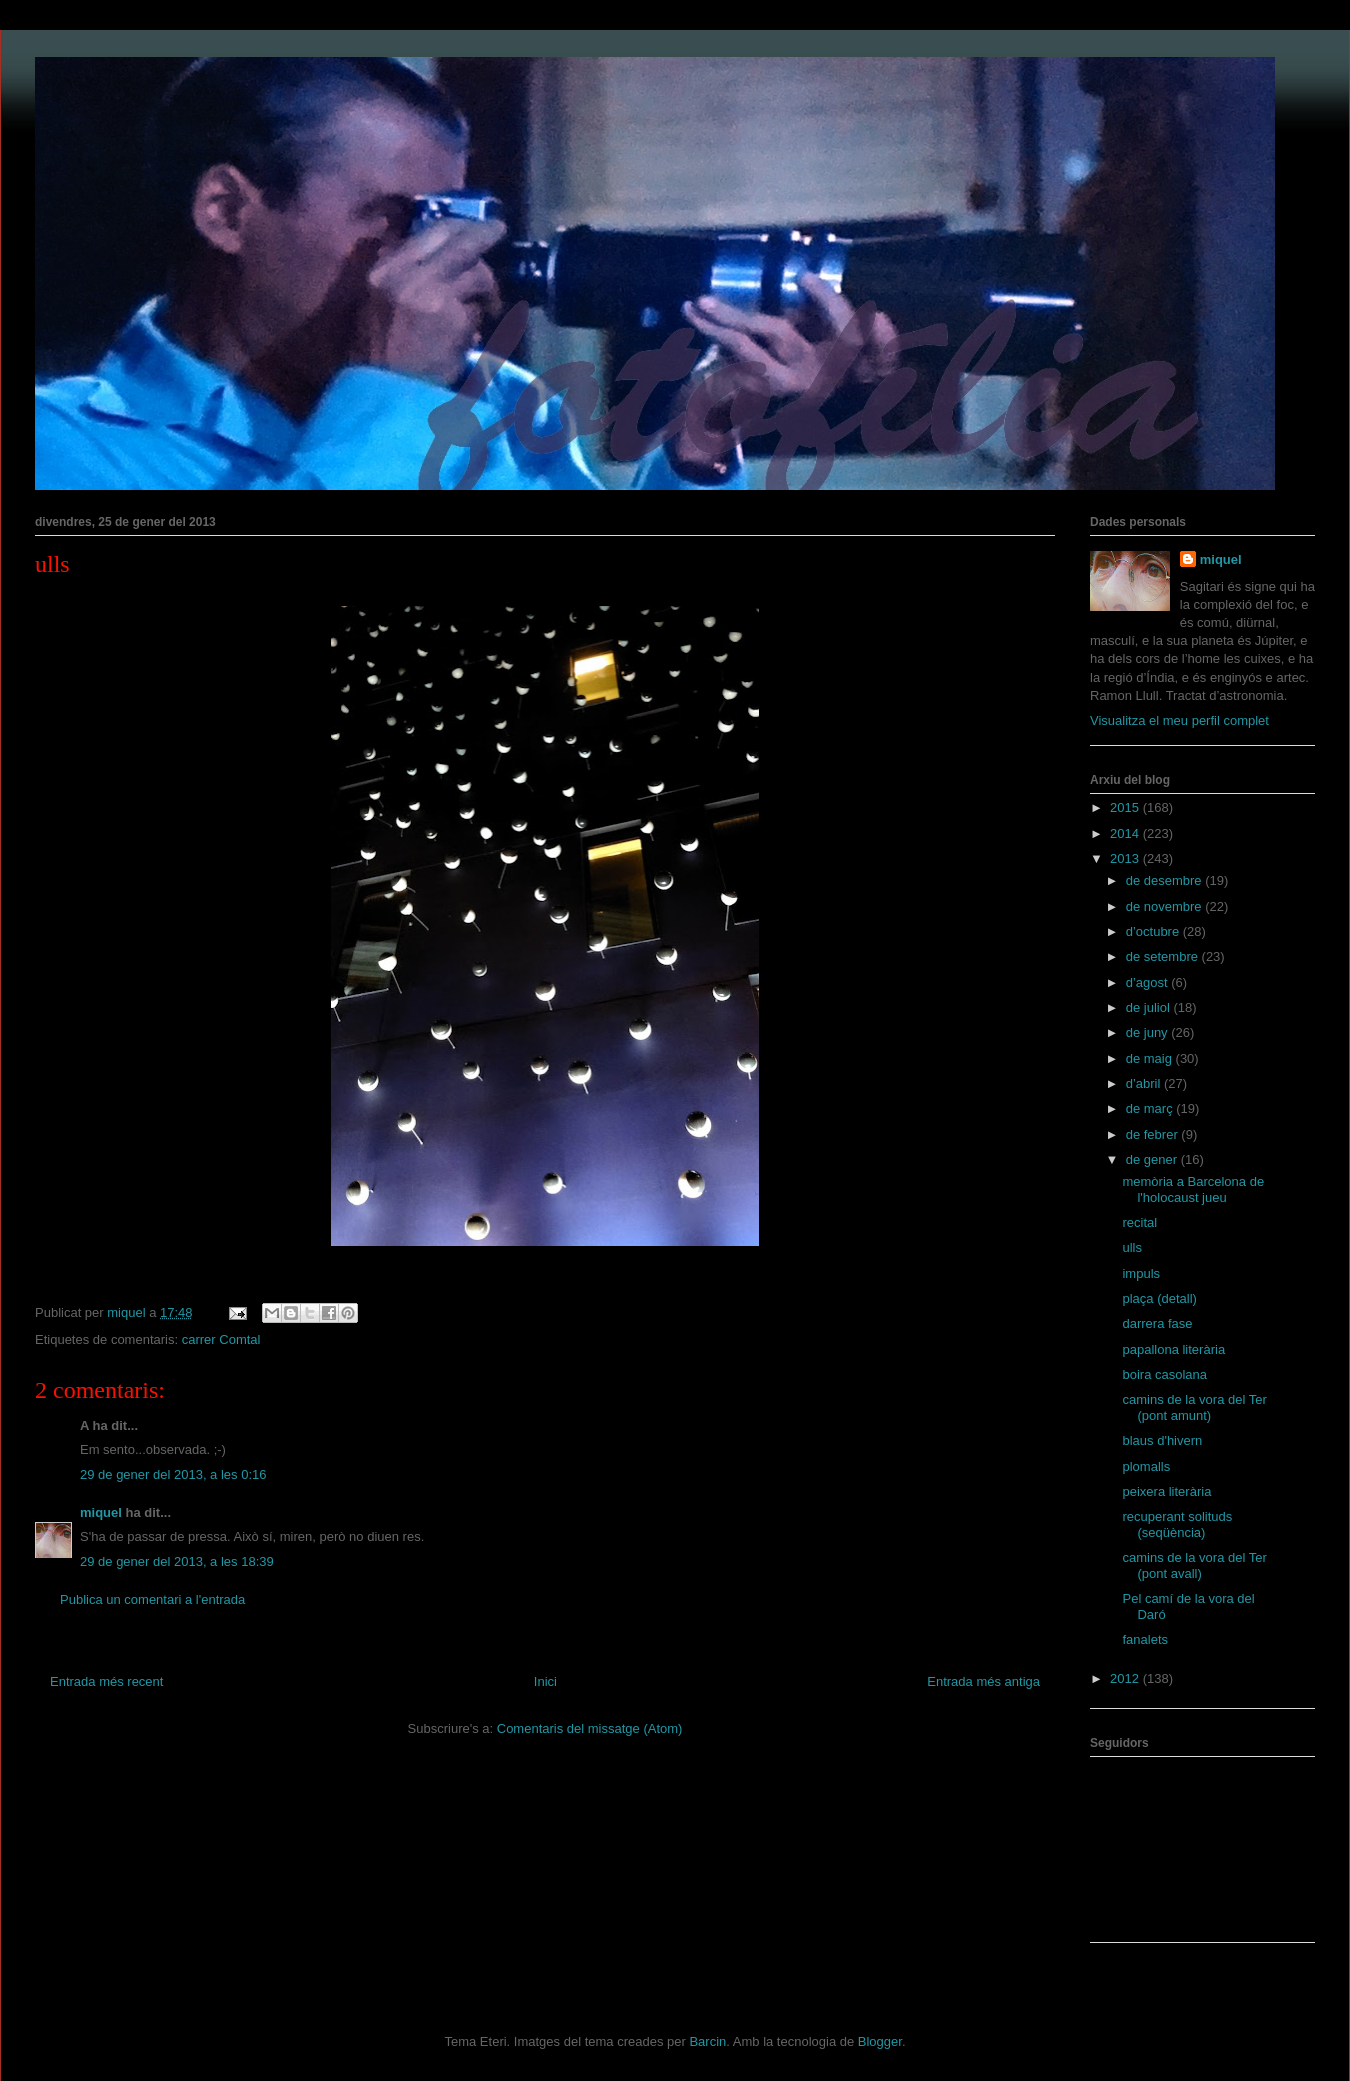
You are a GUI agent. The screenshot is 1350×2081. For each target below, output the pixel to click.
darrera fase (1157, 1323)
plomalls (1146, 1466)
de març (1151, 1108)
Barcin (707, 2041)
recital (1139, 1222)
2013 (1126, 858)
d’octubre (1154, 931)
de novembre (1166, 906)
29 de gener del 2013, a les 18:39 (177, 1561)
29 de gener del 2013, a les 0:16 (173, 1474)
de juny (1149, 1032)
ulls (1132, 1247)
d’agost (1149, 982)
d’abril (1145, 1083)
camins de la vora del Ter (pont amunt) (1194, 1407)
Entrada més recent (106, 1681)
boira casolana (1164, 1374)
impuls (1141, 1273)
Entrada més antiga (983, 1681)
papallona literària (1173, 1349)
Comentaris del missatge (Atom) (590, 1728)
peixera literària (1166, 1491)
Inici (545, 1681)
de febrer (1154, 1134)
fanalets (1145, 1639)
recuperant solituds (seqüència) (1177, 1524)
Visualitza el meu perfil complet (1179, 720)
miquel (101, 1512)
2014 (1126, 833)
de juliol (1150, 1007)
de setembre (1164, 956)
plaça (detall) (1159, 1298)
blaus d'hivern (1162, 1440)
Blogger (880, 2041)
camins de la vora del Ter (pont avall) (1194, 1565)
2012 (1126, 1678)
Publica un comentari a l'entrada (152, 1599)
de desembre (1166, 880)
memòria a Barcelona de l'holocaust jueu (1193, 1189)
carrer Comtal (221, 1339)
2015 (1126, 807)
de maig (1151, 1058)
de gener (1153, 1159)
